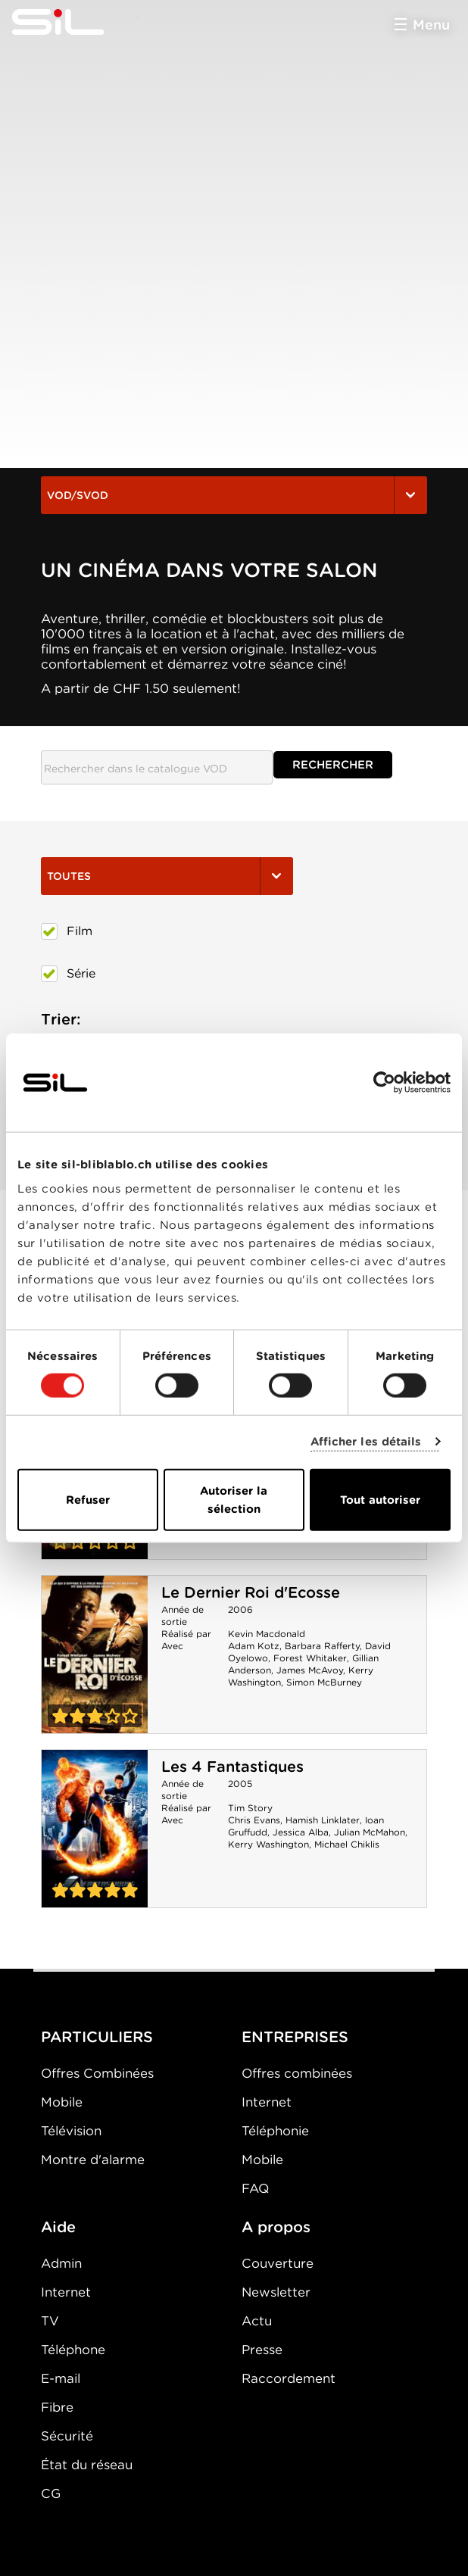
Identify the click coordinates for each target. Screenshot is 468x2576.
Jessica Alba (301, 1832)
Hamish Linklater (322, 1820)
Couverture (278, 2263)
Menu (431, 25)
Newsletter (276, 2292)
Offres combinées (297, 2073)
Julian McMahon (369, 1832)
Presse (262, 2349)
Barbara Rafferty (322, 1645)
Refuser (88, 1499)
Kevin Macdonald (266, 1633)
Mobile (62, 2102)
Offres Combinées (97, 2073)
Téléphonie (275, 2130)
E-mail (60, 2378)
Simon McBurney (324, 1682)
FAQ (255, 2188)
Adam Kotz (253, 1645)
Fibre (57, 2407)
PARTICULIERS (97, 2037)
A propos (276, 2227)
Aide (58, 2227)
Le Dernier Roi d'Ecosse (250, 1592)
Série (68, 973)
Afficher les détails (366, 1442)
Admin (61, 2263)
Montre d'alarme (93, 2159)
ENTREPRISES (295, 2037)
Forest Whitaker (310, 1658)
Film (66, 931)
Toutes (167, 876)
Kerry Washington (268, 1844)
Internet (267, 2102)
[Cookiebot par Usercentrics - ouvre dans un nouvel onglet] (384, 1082)
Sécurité (67, 2435)
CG (51, 2493)
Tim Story (250, 1807)
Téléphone (73, 2349)
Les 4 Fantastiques (232, 1766)
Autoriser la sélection (233, 1499)
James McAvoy (309, 1670)
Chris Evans (254, 1820)
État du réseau (87, 2464)
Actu (257, 2320)
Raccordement (288, 2378)
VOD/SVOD (234, 495)
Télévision (71, 2130)
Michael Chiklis (346, 1844)
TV (50, 2320)
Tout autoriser (380, 1499)
